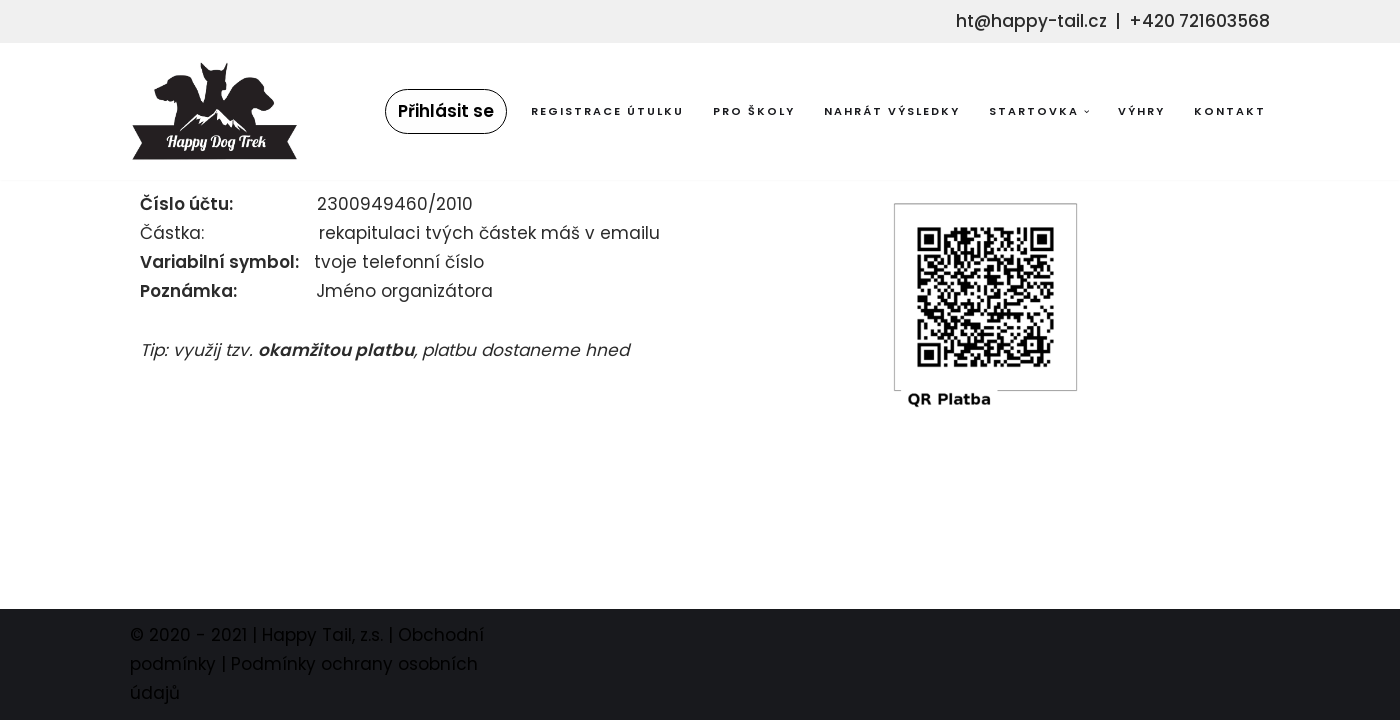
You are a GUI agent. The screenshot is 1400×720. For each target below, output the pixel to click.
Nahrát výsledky (892, 111)
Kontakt (1230, 111)
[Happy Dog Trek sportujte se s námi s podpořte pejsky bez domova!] (214, 111)
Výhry (1141, 111)
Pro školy (754, 111)
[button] (1087, 112)
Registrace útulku (607, 111)
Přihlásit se (446, 111)
